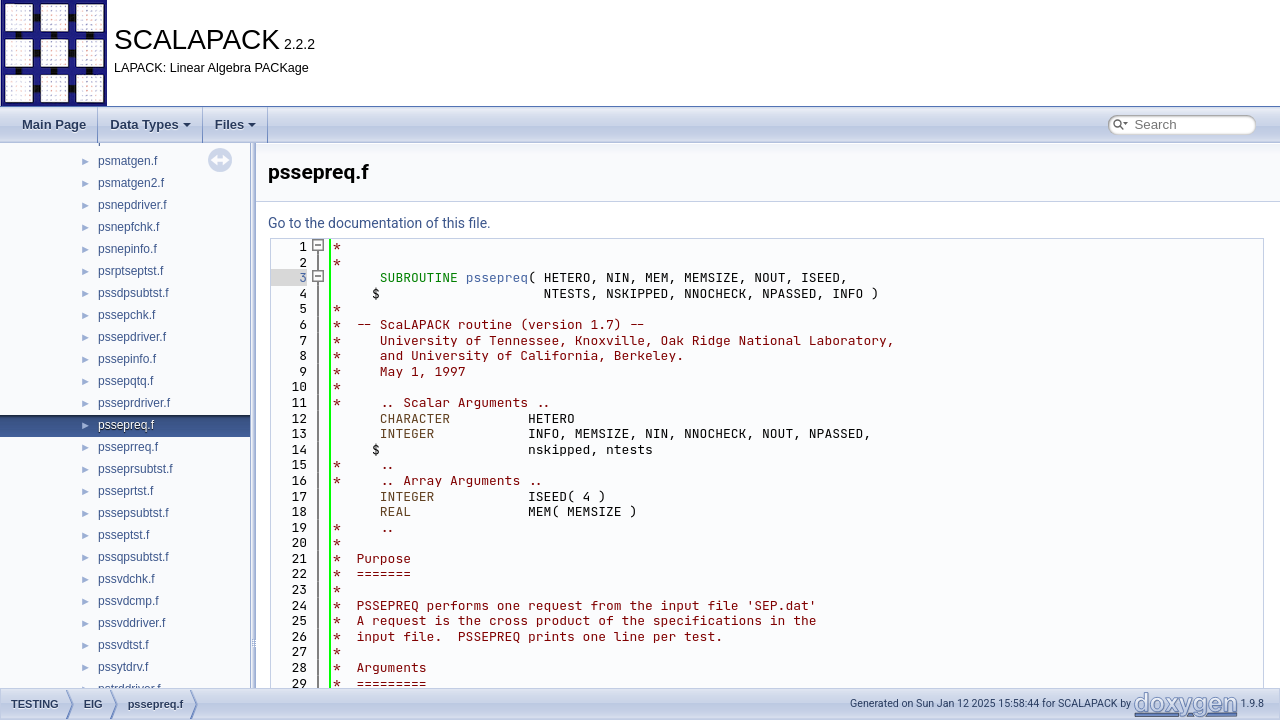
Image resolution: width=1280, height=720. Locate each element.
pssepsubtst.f (133, 513)
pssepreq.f (126, 425)
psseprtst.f (125, 491)
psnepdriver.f (132, 205)
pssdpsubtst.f (133, 293)
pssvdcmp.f (128, 601)
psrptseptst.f (130, 271)
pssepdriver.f (132, 337)
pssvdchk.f (126, 579)
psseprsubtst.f (135, 469)
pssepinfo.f (127, 359)
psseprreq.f (128, 447)
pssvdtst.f (123, 645)
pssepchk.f (126, 315)
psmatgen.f (127, 161)
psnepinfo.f (127, 249)
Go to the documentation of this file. (379, 223)
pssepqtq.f (125, 381)
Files (236, 124)
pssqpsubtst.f (133, 557)
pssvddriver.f (131, 623)
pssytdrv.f (123, 667)
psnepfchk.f (128, 227)
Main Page (54, 124)
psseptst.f (123, 535)
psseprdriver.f (134, 403)
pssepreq (497, 277)
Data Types (150, 124)
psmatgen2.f (131, 183)
